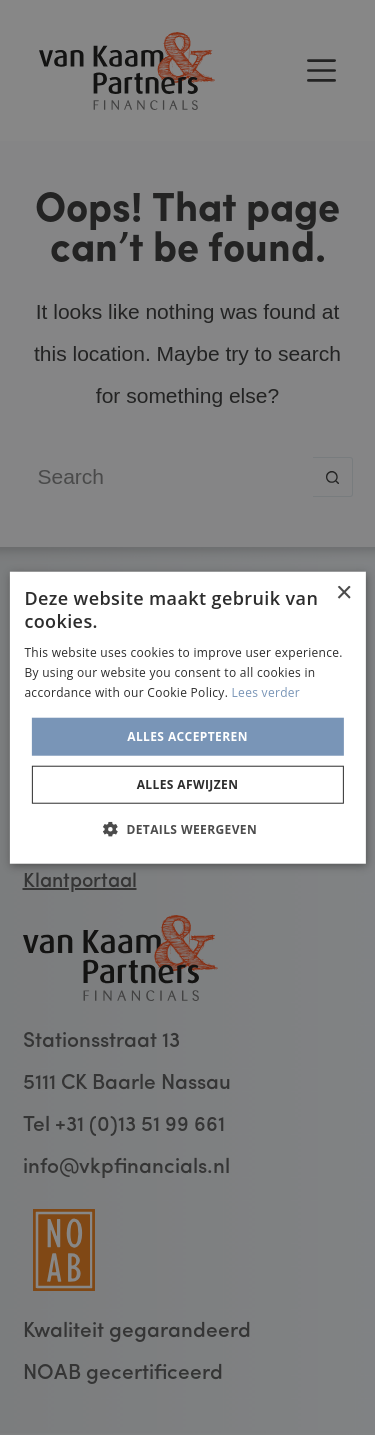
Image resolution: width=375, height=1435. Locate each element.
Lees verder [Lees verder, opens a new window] (266, 692)
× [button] (343, 592)
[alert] (187, 717)
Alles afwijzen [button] (188, 784)
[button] (187, 829)
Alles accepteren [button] (187, 735)
